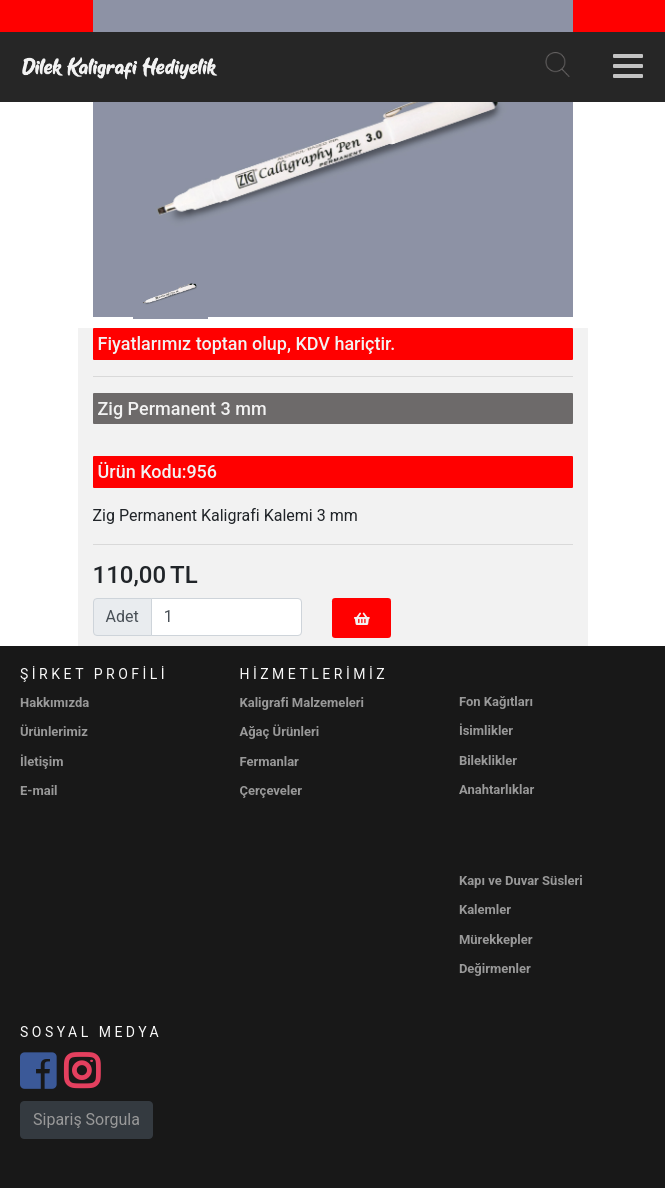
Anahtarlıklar (496, 789)
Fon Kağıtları (496, 701)
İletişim (41, 761)
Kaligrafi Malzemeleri (301, 702)
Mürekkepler (496, 939)
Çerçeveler (270, 790)
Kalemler (485, 909)
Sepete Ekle (361, 625)
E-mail (39, 790)
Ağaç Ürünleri (279, 731)
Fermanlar (268, 761)
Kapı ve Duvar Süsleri (521, 880)
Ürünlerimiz (54, 731)
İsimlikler (486, 730)
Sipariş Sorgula (86, 1119)
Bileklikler (488, 760)
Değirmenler (495, 968)
